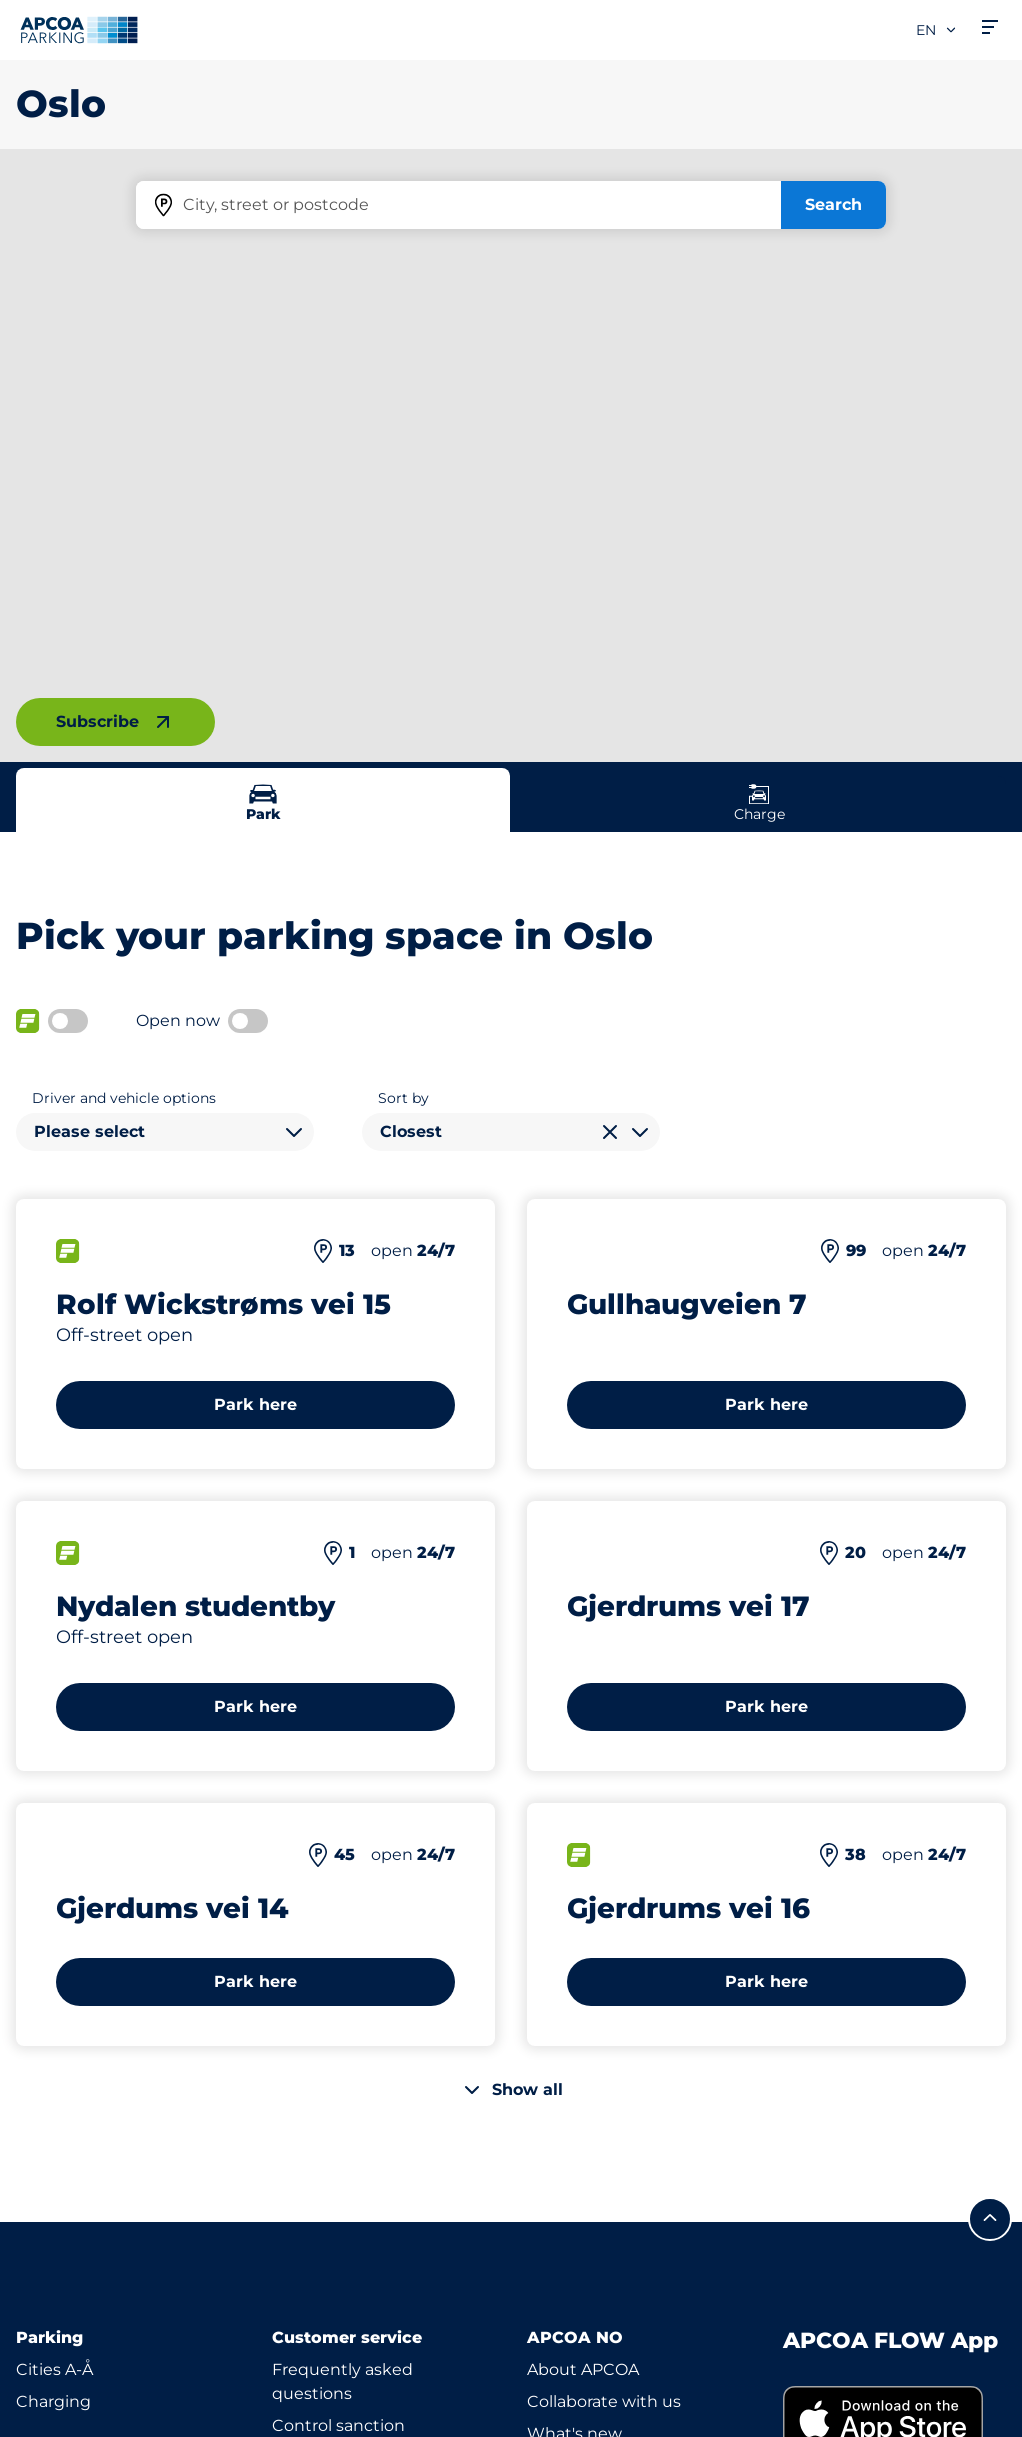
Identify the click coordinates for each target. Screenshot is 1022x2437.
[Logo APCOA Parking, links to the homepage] (79, 30)
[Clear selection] (610, 1132)
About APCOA (583, 2369)
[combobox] (165, 1132)
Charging (53, 2401)
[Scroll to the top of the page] (990, 2219)
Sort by (403, 1098)
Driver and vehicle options (124, 1098)
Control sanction (338, 2425)
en (937, 30)
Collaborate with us (604, 2401)
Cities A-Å (54, 2369)
